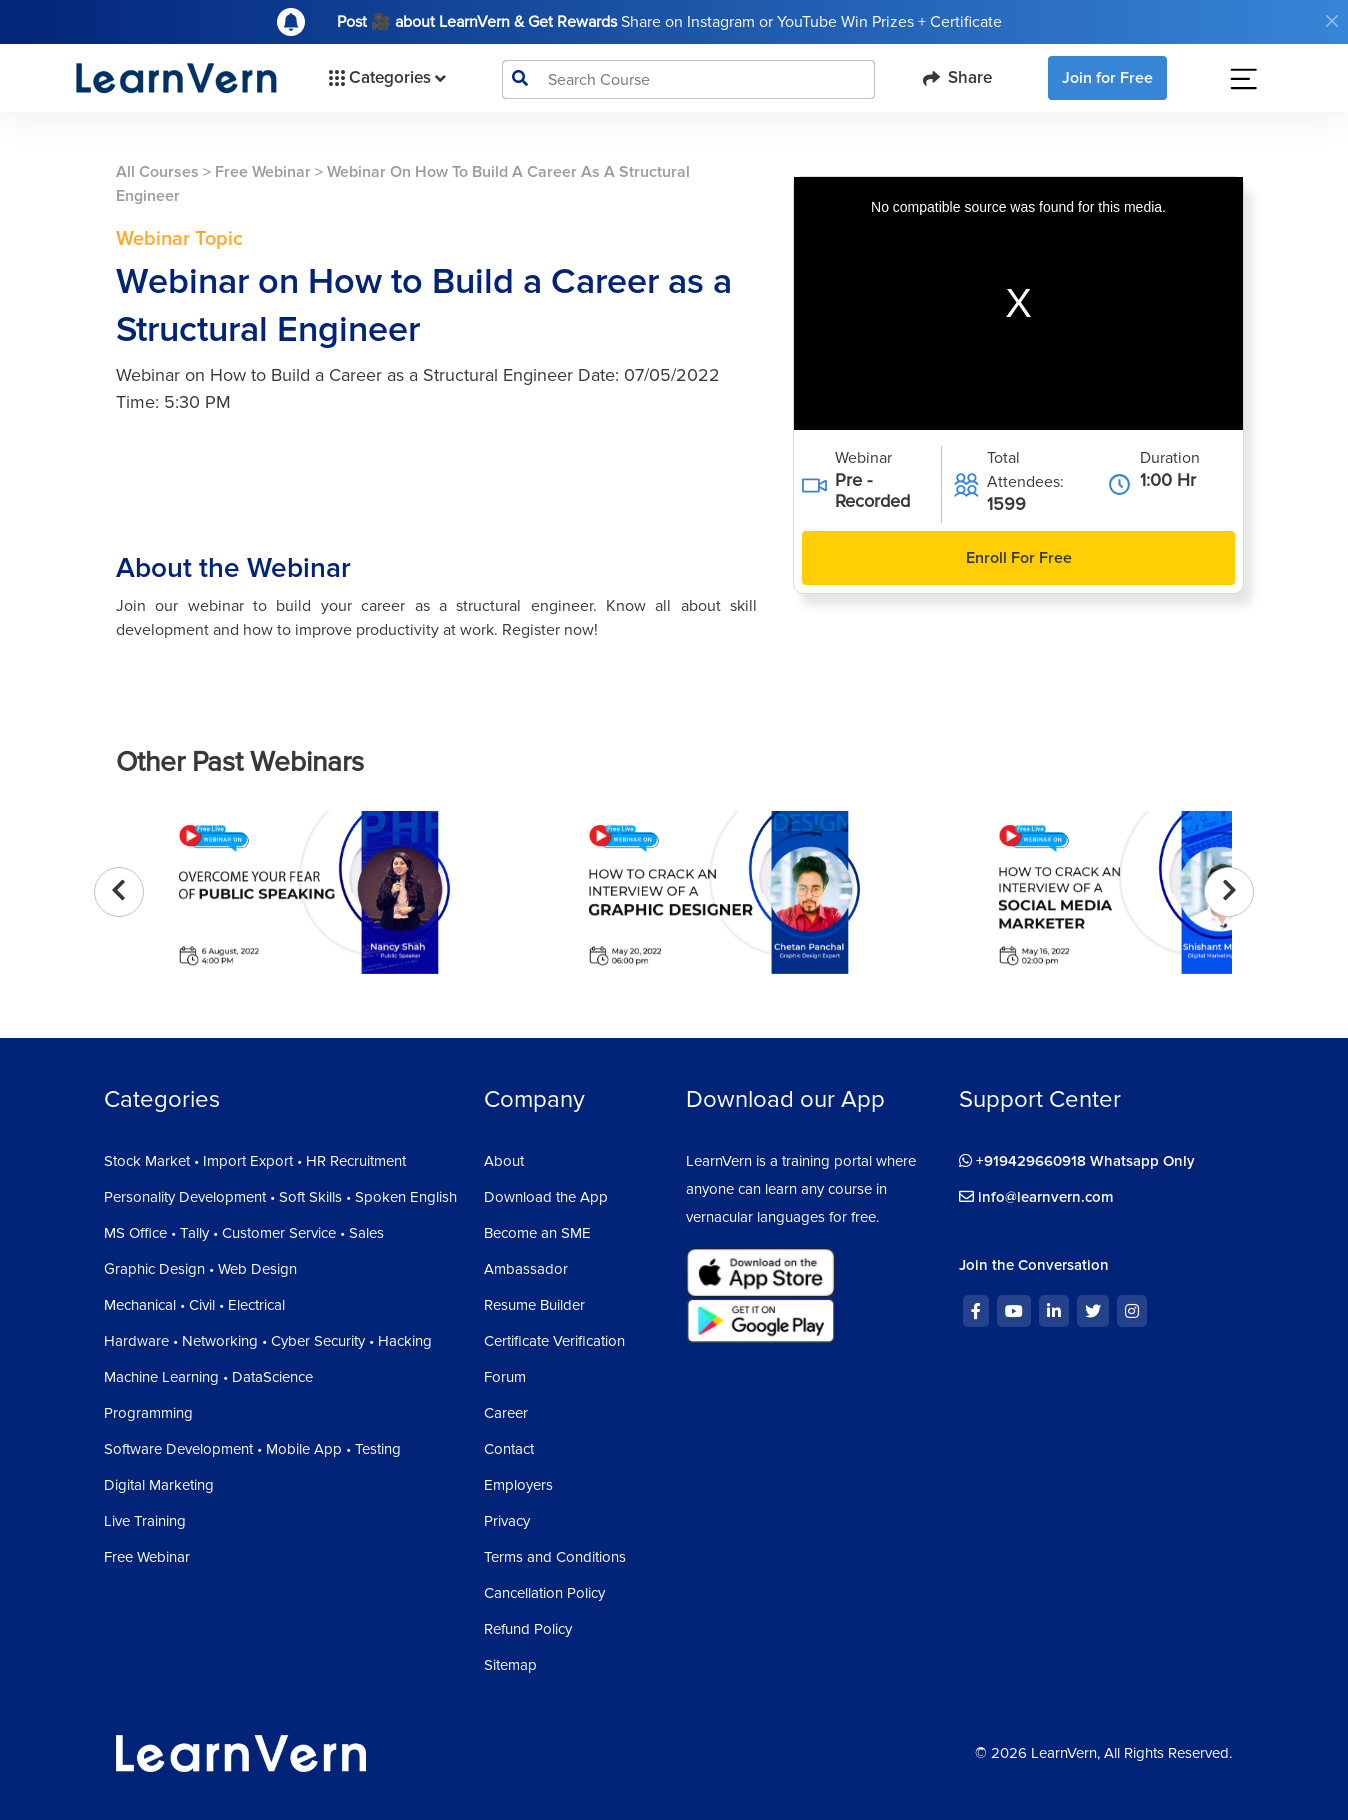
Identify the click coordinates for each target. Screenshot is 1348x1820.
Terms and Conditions (555, 1557)
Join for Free (1107, 78)
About (504, 1161)
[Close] (1332, 21)
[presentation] (119, 892)
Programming (148, 1413)
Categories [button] (385, 78)
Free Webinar (263, 172)
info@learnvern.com (1036, 1197)
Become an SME (537, 1233)
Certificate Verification (554, 1341)
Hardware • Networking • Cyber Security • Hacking (268, 1341)
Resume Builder (534, 1305)
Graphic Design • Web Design (200, 1269)
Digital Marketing (159, 1485)
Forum (505, 1377)
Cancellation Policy (544, 1593)
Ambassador (526, 1269)
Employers (518, 1485)
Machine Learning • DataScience (208, 1377)
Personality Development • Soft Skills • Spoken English (280, 1197)
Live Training (145, 1521)
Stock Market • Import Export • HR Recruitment (255, 1161)
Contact (509, 1449)
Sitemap (510, 1665)
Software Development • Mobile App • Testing (252, 1449)
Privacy (507, 1521)
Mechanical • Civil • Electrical (194, 1305)
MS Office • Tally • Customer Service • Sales (244, 1233)
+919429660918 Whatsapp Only (1077, 1161)
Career (506, 1413)
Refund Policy (528, 1629)
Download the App (546, 1197)
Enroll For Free (1019, 558)
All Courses (157, 172)
